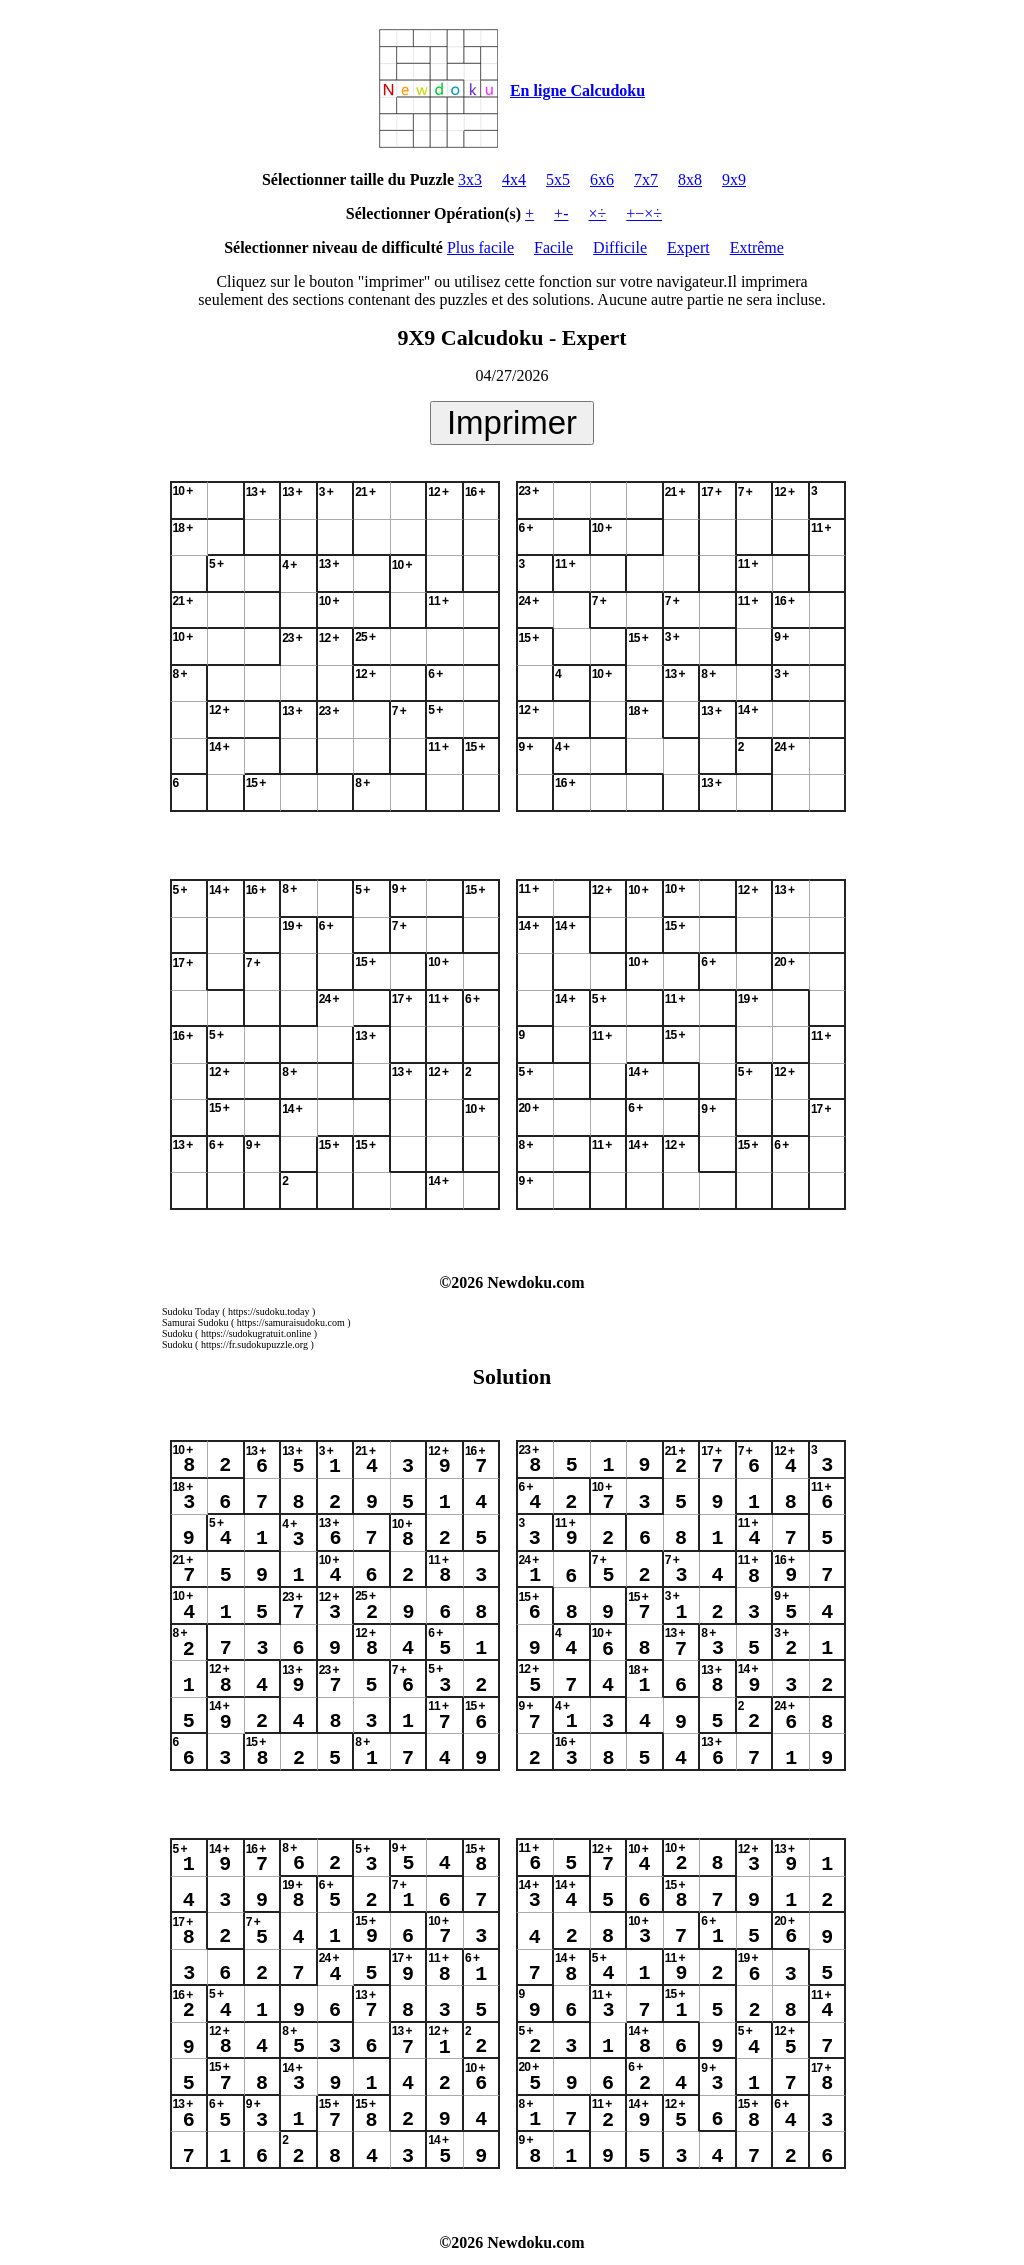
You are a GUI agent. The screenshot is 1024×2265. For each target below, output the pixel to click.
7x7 (646, 179)
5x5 (558, 179)
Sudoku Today (191, 1311)
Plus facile (480, 247)
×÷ (597, 213)
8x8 (690, 179)
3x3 (470, 179)
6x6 (602, 179)
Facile (553, 247)
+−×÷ (644, 213)
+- (561, 213)
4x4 (514, 179)
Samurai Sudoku (195, 1322)
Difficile (620, 247)
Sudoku (177, 1333)
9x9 (734, 179)
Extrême (757, 247)
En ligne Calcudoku (577, 90)
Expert (688, 247)
